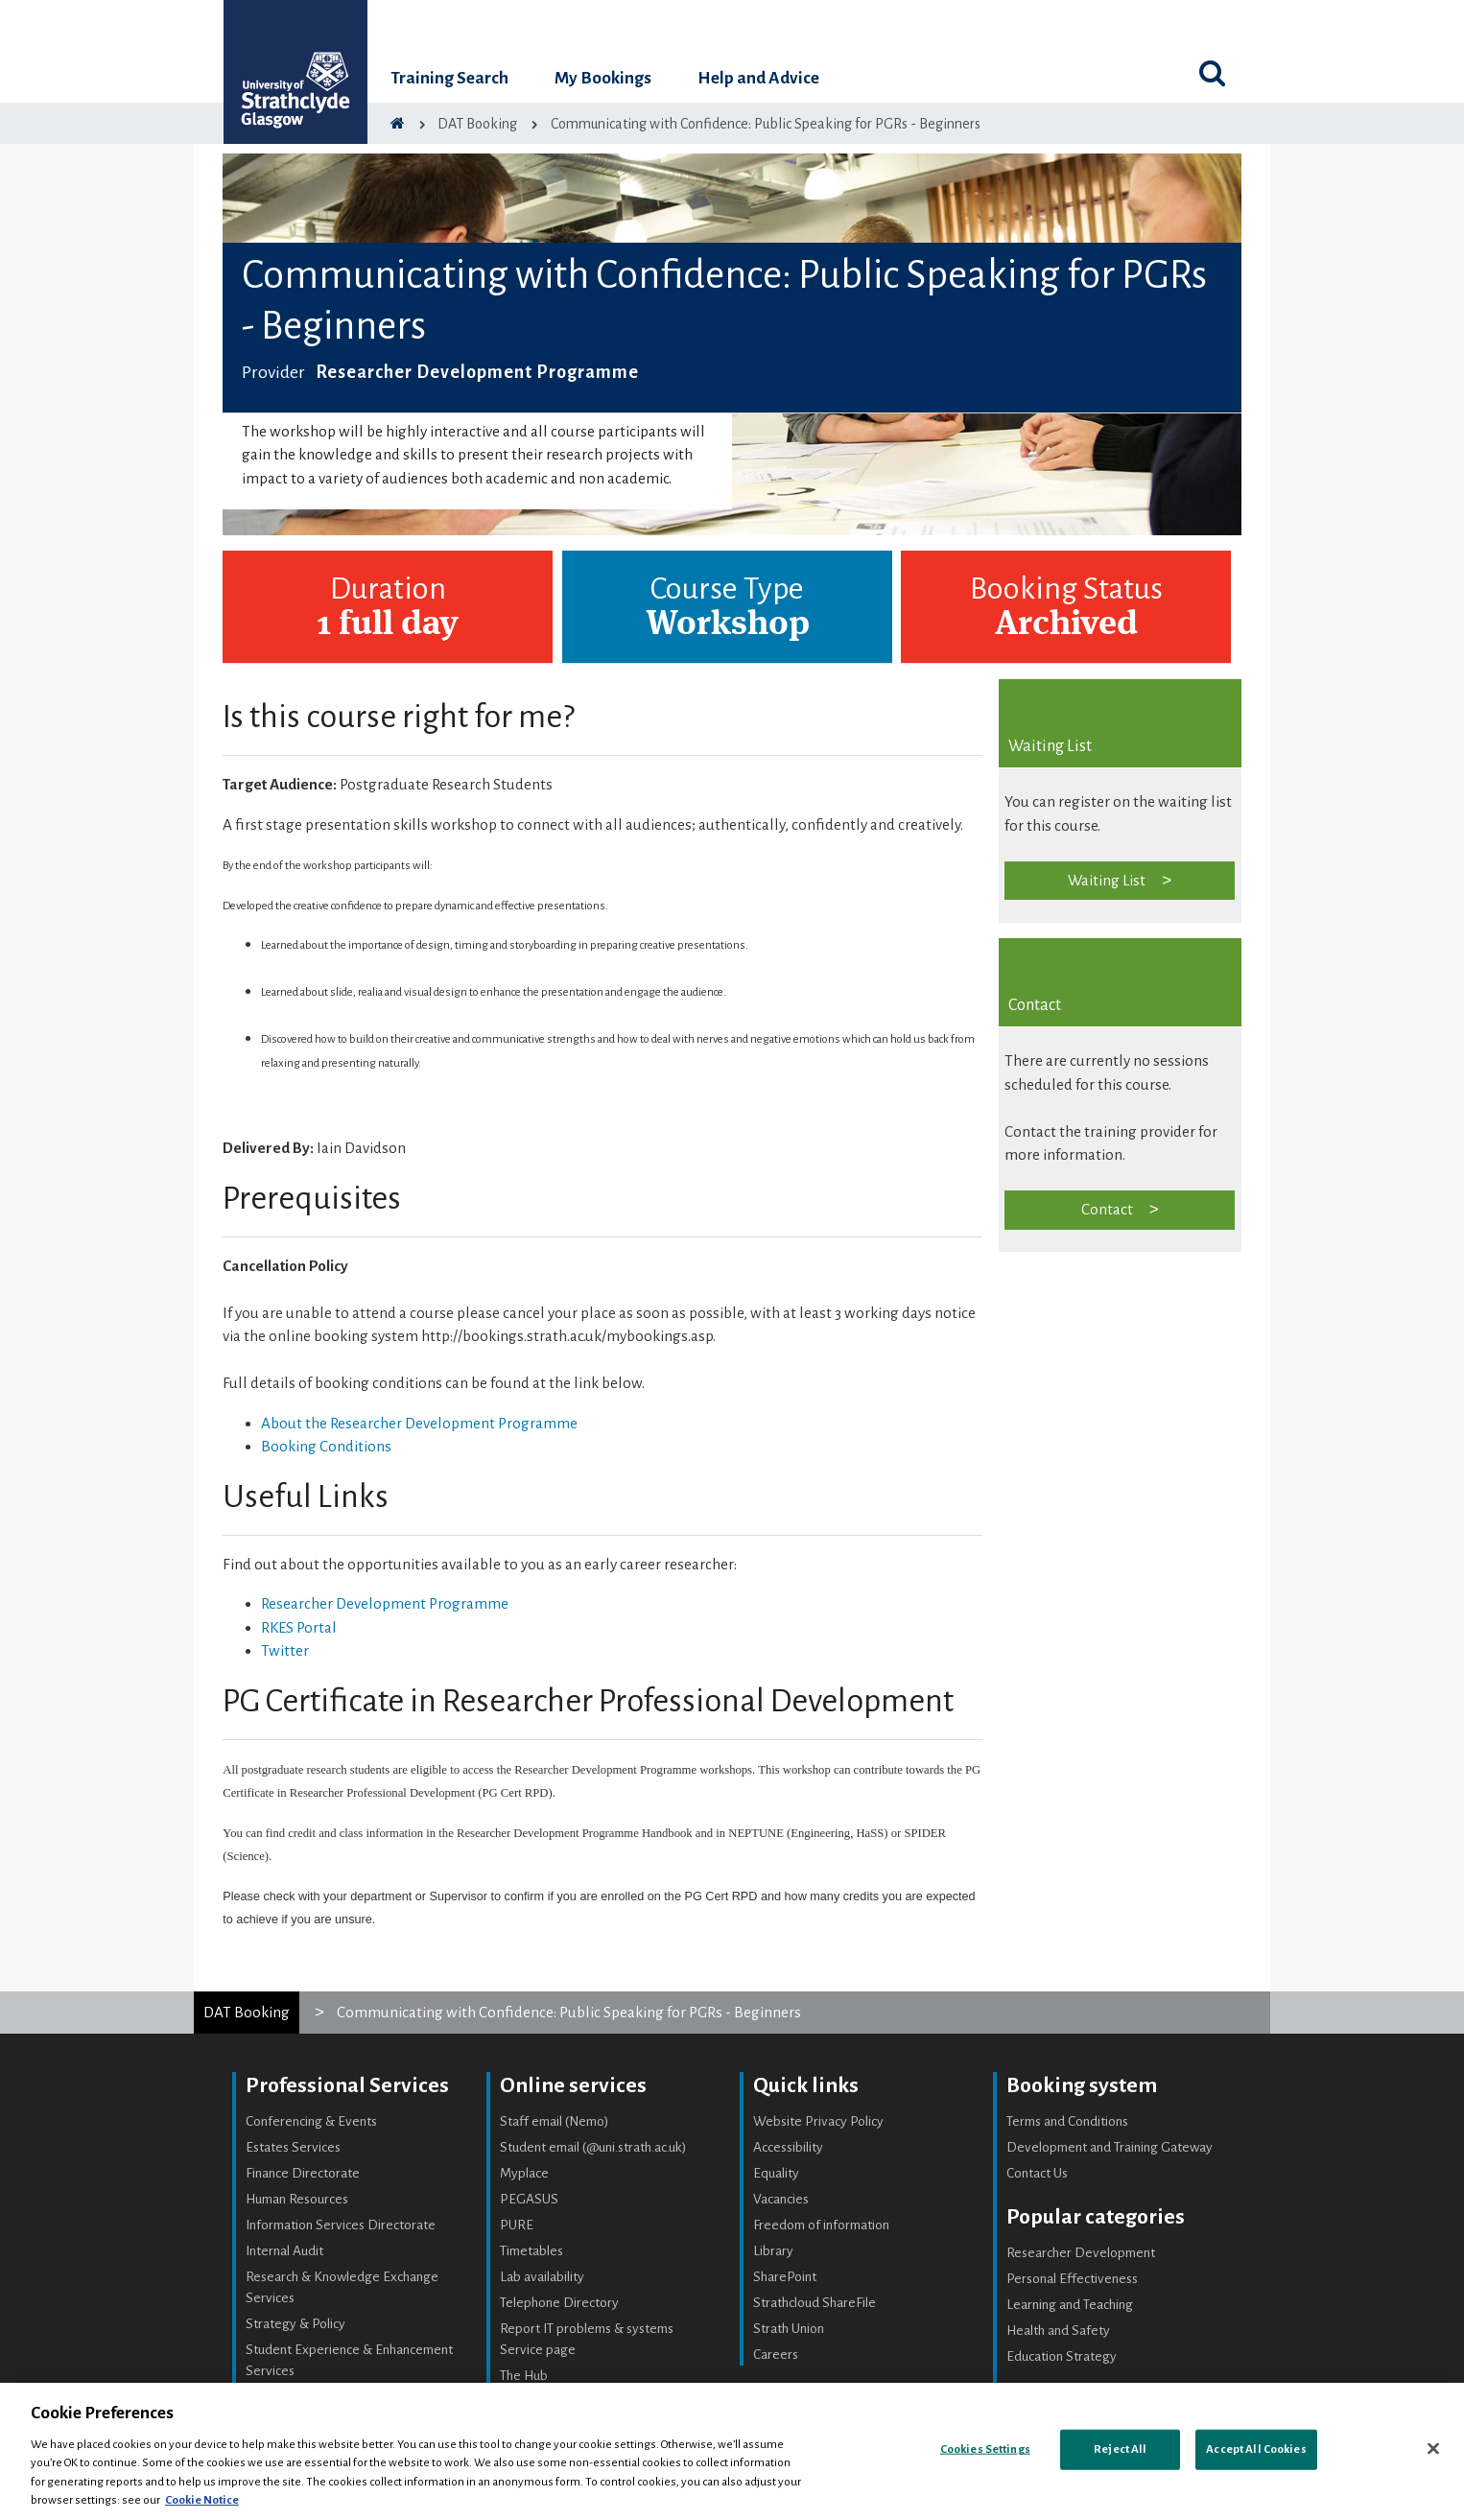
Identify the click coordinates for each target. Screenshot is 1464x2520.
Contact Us (1037, 2173)
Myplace (524, 2173)
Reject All (1120, 2449)
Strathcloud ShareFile (814, 2303)
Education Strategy (1061, 2356)
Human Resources (297, 2199)
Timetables (531, 2251)
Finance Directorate (303, 2173)
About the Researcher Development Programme (419, 1423)
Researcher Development (1080, 2253)
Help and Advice (758, 78)
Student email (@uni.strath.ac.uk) (593, 2147)
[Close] (1433, 2449)
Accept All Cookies (1256, 2449)
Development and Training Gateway (1109, 2147)
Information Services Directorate (341, 2225)
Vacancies (781, 2199)
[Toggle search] (1211, 73)
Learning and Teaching (1069, 2304)
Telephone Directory (559, 2303)
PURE (516, 2225)
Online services (573, 2085)
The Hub (524, 2375)
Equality (776, 2173)
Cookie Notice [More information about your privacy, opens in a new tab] (202, 2500)
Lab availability (542, 2277)
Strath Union (788, 2328)
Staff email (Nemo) (554, 2121)
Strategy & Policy (295, 2324)
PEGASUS (529, 2199)
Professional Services (347, 2085)
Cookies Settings (985, 2449)
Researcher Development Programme (384, 1603)
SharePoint (784, 2277)
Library (773, 2251)
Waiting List (1106, 880)
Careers (775, 2354)
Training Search (449, 78)
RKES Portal (299, 1627)
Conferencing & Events (311, 2121)
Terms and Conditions (1067, 2121)
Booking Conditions (326, 1446)
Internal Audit (284, 2251)
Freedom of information (821, 2225)
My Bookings (603, 78)
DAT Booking (246, 2012)
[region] (732, 2451)
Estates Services (293, 2147)
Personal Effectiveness (1072, 2279)
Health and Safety (1058, 2330)
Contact (1107, 1209)
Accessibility (788, 2147)
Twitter (285, 1650)
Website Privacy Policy (818, 2121)
